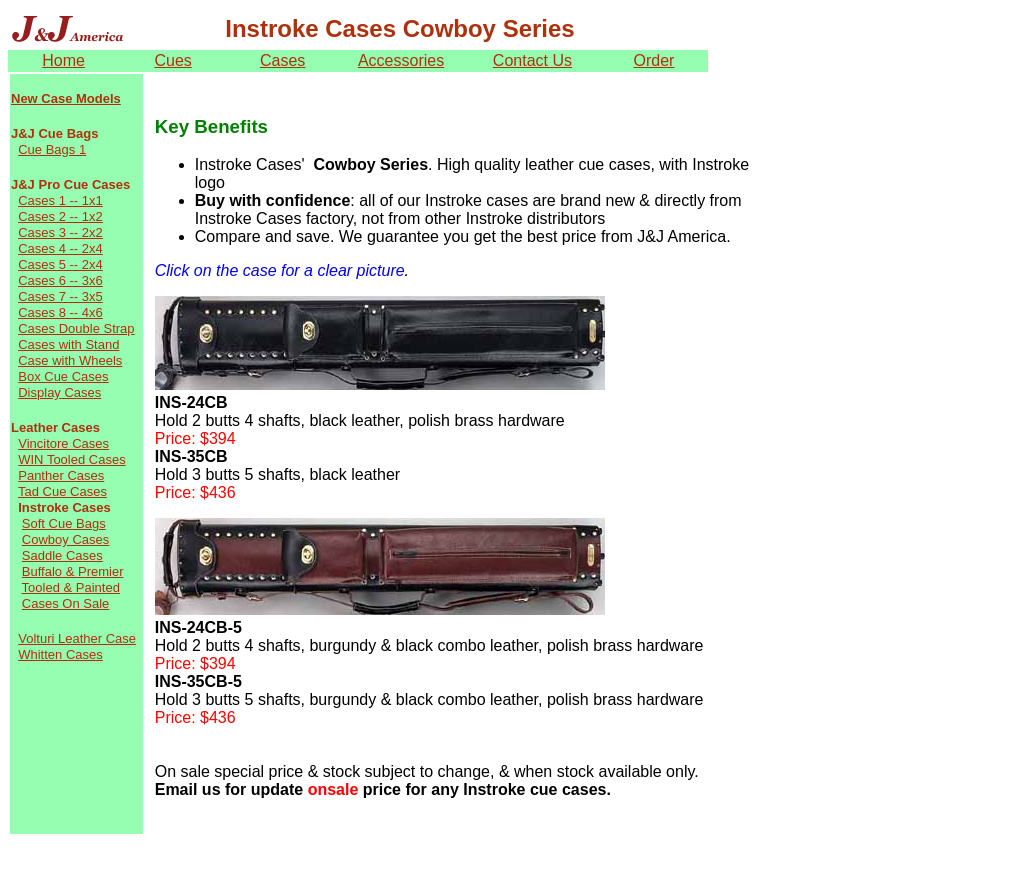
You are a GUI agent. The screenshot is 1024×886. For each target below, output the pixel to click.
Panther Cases (61, 475)
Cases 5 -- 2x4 (60, 264)
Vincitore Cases (63, 443)
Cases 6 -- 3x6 (60, 280)
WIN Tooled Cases (71, 459)
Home (63, 60)
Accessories (401, 60)
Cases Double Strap (76, 328)
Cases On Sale (65, 603)
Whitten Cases (60, 654)
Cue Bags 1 (52, 149)
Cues (172, 60)
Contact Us (532, 60)
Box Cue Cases (63, 376)
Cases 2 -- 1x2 (60, 216)
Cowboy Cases (65, 539)
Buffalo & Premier (73, 571)
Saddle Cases (62, 555)
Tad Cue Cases (62, 491)
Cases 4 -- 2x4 (60, 248)
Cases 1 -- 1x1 (60, 200)
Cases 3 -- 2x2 (60, 232)
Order (654, 60)
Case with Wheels (70, 360)
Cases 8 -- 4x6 (60, 312)
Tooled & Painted (71, 587)
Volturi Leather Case (77, 638)
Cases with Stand (68, 344)
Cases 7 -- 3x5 (60, 296)
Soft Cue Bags (64, 523)
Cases (282, 60)
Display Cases (59, 392)
